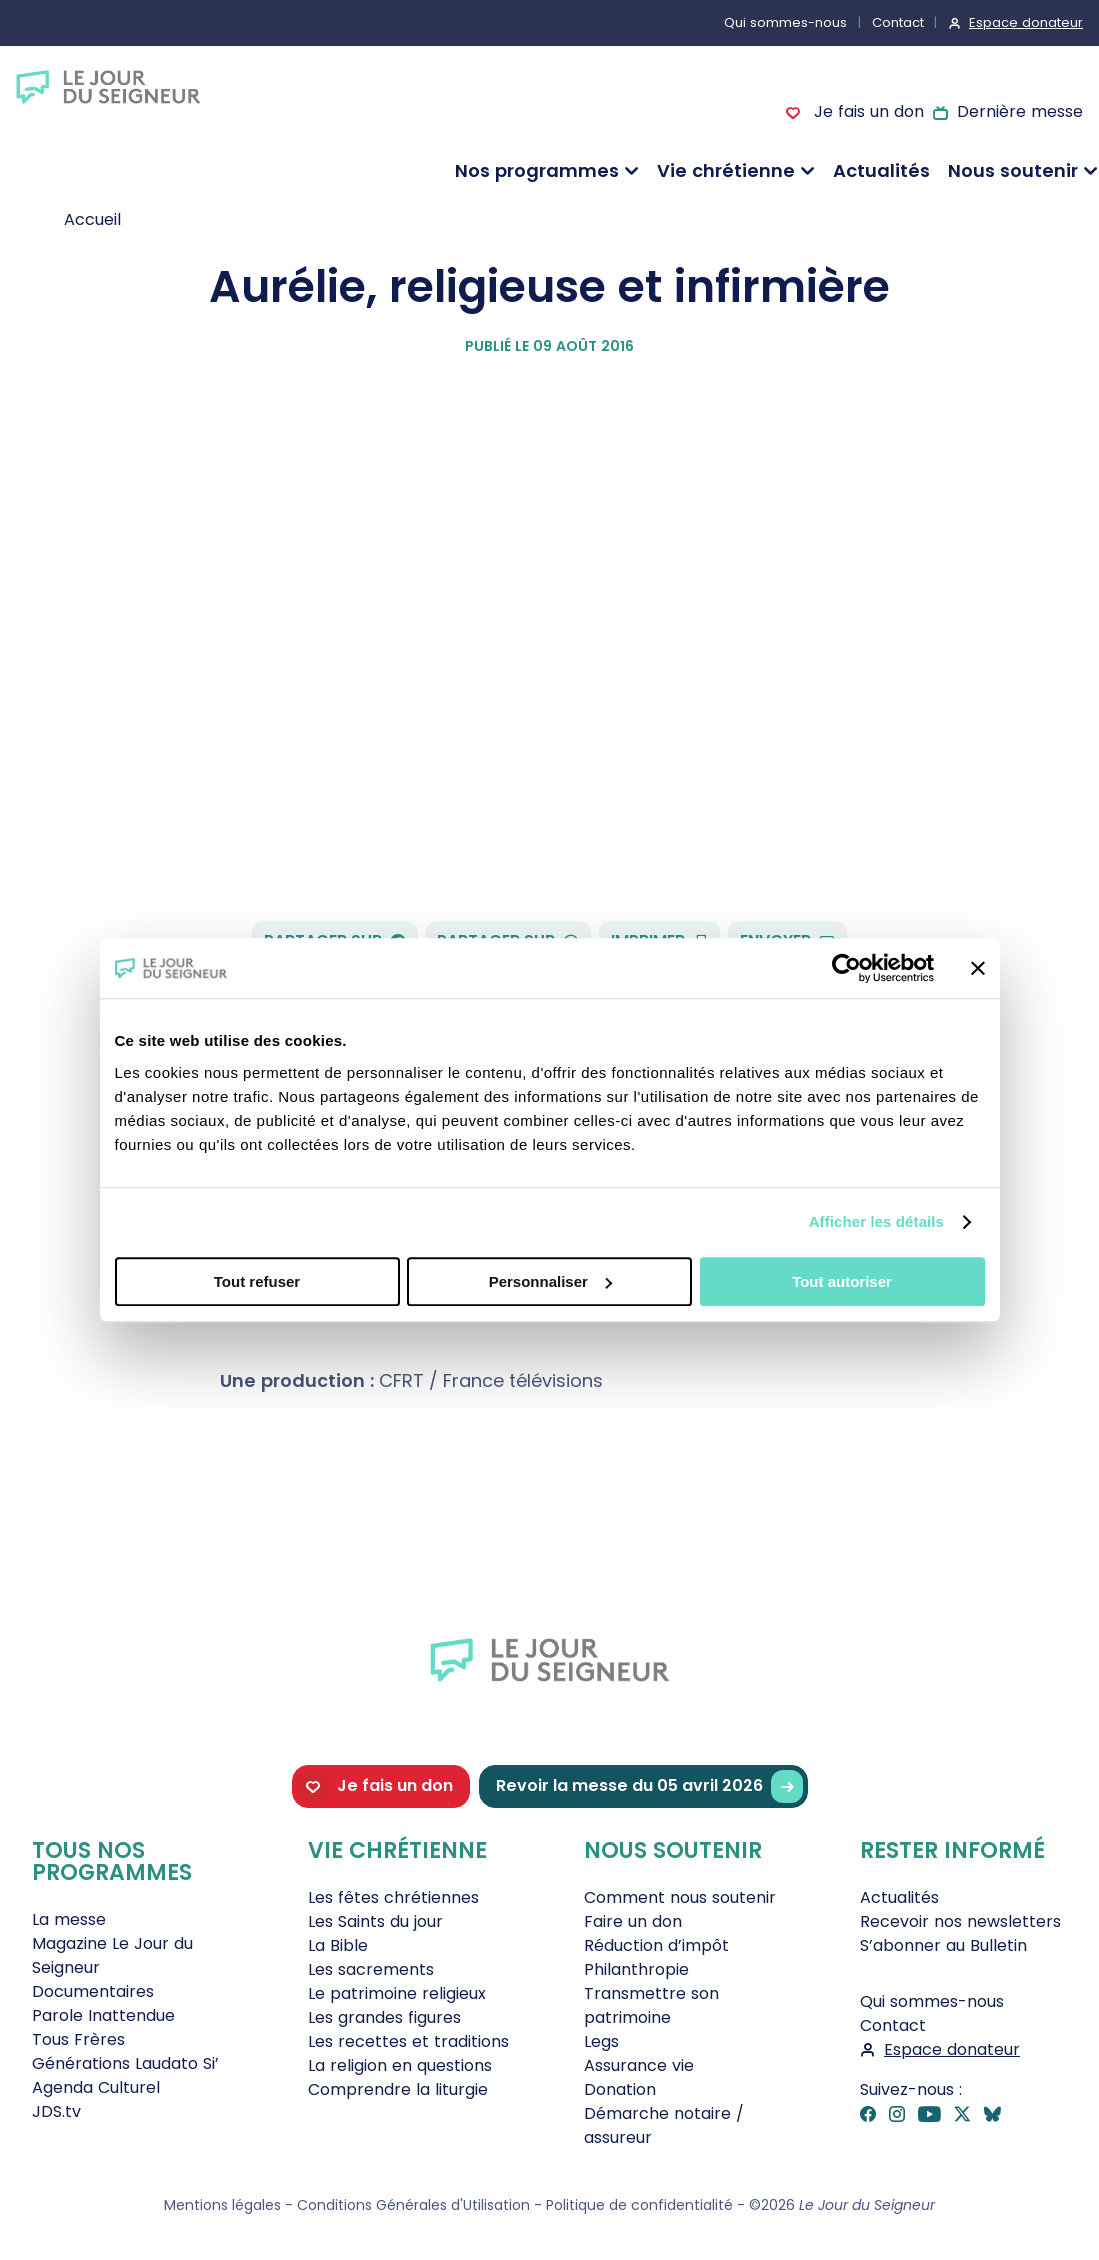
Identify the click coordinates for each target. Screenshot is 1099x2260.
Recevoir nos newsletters (960, 1921)
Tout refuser (257, 1281)
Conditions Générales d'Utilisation (413, 2205)
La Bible (338, 1945)
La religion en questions (400, 2065)
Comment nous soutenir (680, 1897)
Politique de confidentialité (639, 2205)
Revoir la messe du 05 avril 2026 (649, 1786)
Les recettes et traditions (408, 2041)
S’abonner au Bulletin (943, 1945)
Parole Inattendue (103, 2015)
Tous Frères (78, 2039)
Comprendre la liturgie (398, 2089)
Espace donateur (1026, 22)
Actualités (881, 170)
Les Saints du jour (375, 1921)
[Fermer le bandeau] (978, 968)
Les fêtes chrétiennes (393, 1897)
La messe (69, 1919)
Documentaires (93, 1991)
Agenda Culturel (96, 2087)
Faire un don (633, 1921)
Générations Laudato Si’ (125, 2063)
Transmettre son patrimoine (651, 2005)
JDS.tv (56, 2111)
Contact (898, 22)
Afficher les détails (876, 1221)
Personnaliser (550, 1281)
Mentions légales (222, 2205)
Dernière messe (1020, 111)
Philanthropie (636, 1969)
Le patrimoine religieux (397, 1993)
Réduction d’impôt (656, 1945)
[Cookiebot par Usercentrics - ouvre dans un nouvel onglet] (846, 968)
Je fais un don (866, 111)
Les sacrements (371, 1969)
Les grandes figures (384, 2017)
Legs (601, 2041)
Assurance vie (639, 2065)
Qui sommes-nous (785, 22)
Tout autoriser (842, 1281)
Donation (620, 2089)
